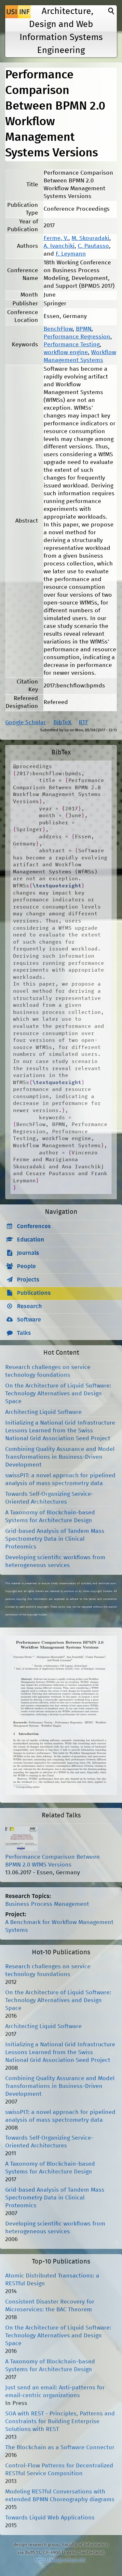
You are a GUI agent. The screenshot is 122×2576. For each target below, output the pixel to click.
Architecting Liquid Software (43, 1412)
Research (29, 1306)
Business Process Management (47, 1904)
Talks (24, 1333)
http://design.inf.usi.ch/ (60, 2560)
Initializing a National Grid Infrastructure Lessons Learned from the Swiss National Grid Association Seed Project (60, 1430)
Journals (28, 1253)
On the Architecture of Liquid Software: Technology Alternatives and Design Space (58, 1393)
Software (29, 1320)
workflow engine (66, 352)
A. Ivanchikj (59, 246)
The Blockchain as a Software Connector (60, 2447)
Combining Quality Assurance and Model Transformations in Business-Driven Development (60, 1457)
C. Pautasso (93, 246)
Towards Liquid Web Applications (50, 2518)
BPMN (83, 329)
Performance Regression (77, 337)
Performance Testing (72, 345)
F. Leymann (71, 254)
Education (30, 1240)
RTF (83, 722)
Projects (28, 1280)
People (26, 1266)
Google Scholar (25, 722)
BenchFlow (58, 329)
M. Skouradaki (90, 238)
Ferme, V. (56, 238)
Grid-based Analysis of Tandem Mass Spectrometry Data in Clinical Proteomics (54, 1539)
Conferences (34, 1226)
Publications (34, 1293)
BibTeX (62, 722)
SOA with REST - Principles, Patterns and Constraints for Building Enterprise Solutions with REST (60, 2421)
